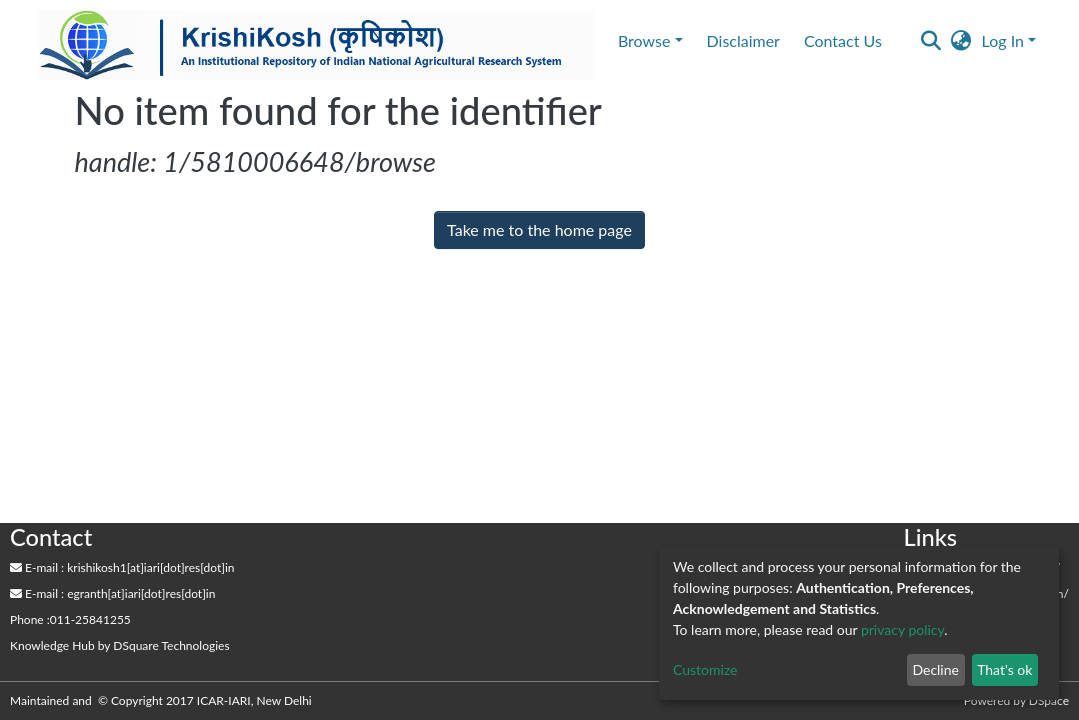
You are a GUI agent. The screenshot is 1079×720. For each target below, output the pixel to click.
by (120, 645)
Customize (705, 669)
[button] (961, 41)
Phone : (30, 619)
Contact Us (843, 40)
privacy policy (902, 629)
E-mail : (37, 567)
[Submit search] (931, 41)
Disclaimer (743, 40)
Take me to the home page (539, 229)
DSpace (1049, 700)
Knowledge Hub (52, 645)
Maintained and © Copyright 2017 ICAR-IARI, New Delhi (162, 700)
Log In (1003, 40)
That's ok (1004, 669)
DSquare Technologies (171, 645)
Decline (935, 669)
